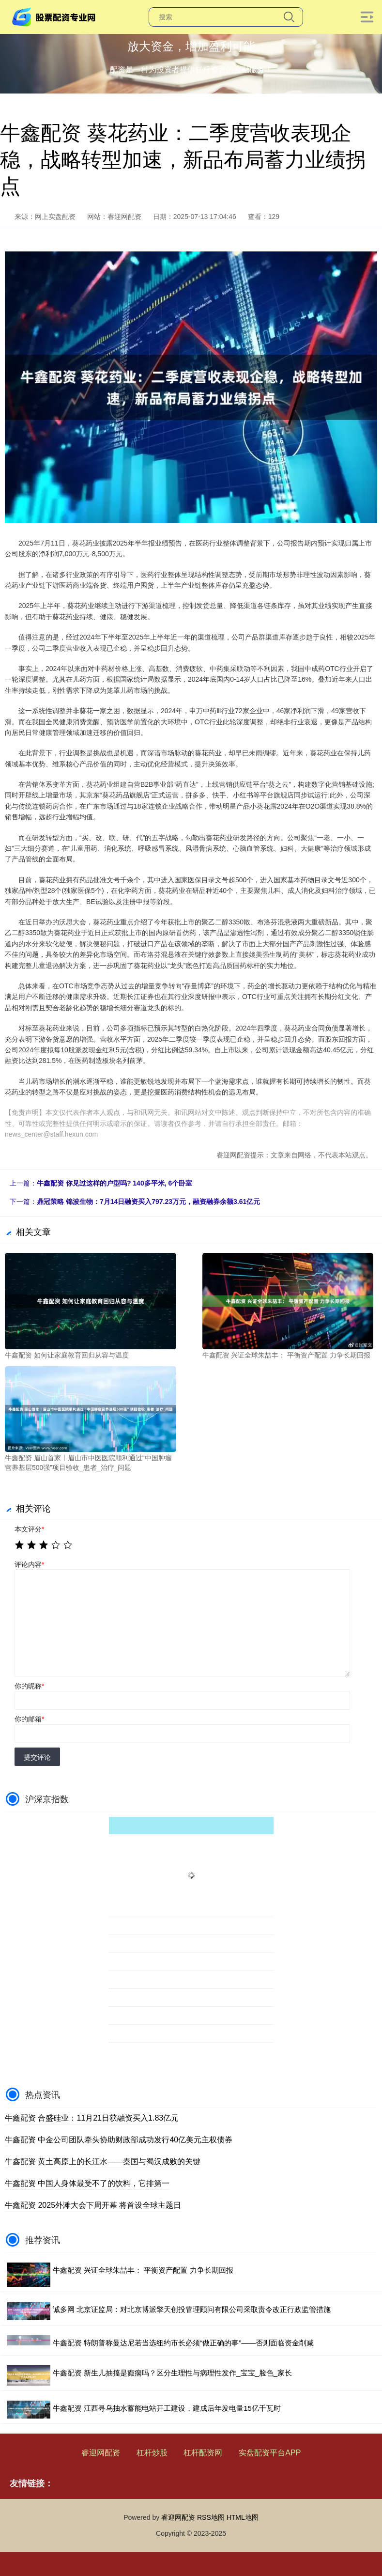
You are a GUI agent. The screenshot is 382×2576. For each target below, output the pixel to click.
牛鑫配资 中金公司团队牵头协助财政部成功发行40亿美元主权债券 (118, 2140)
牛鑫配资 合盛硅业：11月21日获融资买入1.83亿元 (92, 2118)
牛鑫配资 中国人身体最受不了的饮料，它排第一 (87, 2183)
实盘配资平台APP (270, 2453)
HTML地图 (243, 2517)
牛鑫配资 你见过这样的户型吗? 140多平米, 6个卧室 (114, 1183)
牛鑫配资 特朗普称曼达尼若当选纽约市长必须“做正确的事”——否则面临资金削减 (183, 2343)
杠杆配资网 (202, 2453)
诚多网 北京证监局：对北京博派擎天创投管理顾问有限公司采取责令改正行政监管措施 (192, 2309)
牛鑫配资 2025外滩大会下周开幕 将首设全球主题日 (93, 2205)
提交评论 (37, 1757)
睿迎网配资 (100, 2453)
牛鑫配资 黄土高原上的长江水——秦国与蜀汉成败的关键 (102, 2161)
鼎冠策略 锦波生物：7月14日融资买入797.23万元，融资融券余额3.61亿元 (148, 1201)
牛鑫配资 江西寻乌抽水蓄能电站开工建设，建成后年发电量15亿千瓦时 (167, 2408)
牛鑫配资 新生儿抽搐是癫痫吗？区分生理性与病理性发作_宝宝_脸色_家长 (172, 2373)
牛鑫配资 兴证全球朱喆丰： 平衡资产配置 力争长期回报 (143, 2270)
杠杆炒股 (152, 2453)
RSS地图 (211, 2517)
